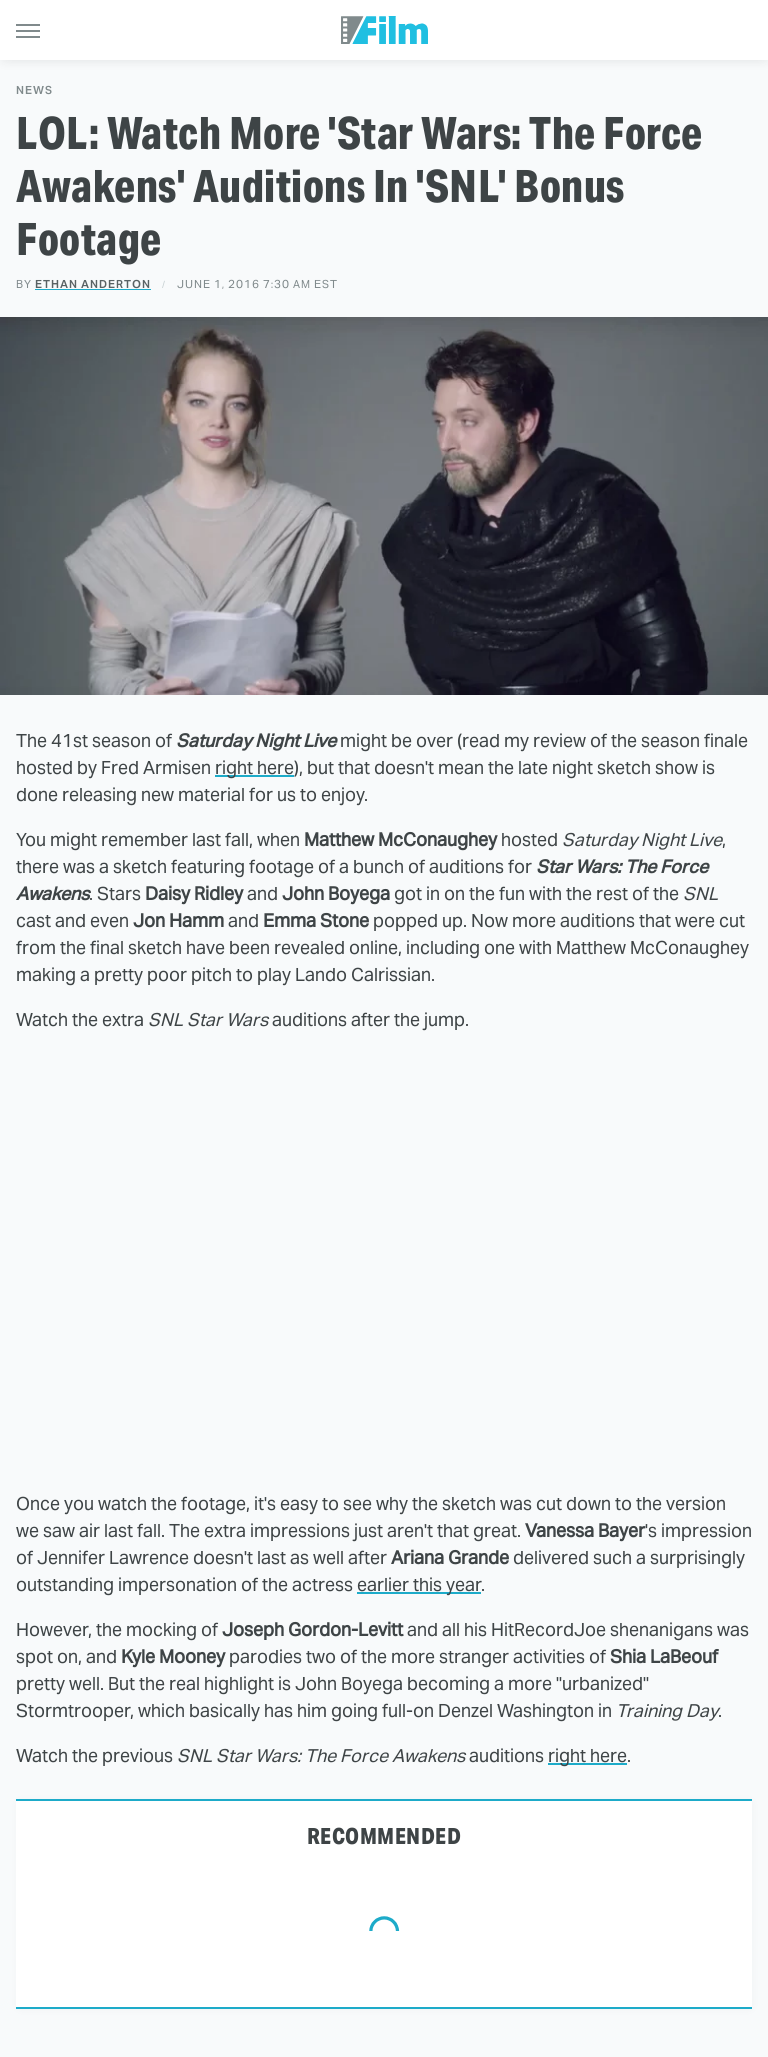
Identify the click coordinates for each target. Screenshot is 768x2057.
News (34, 90)
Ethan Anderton (93, 284)
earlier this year (419, 1584)
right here (254, 767)
